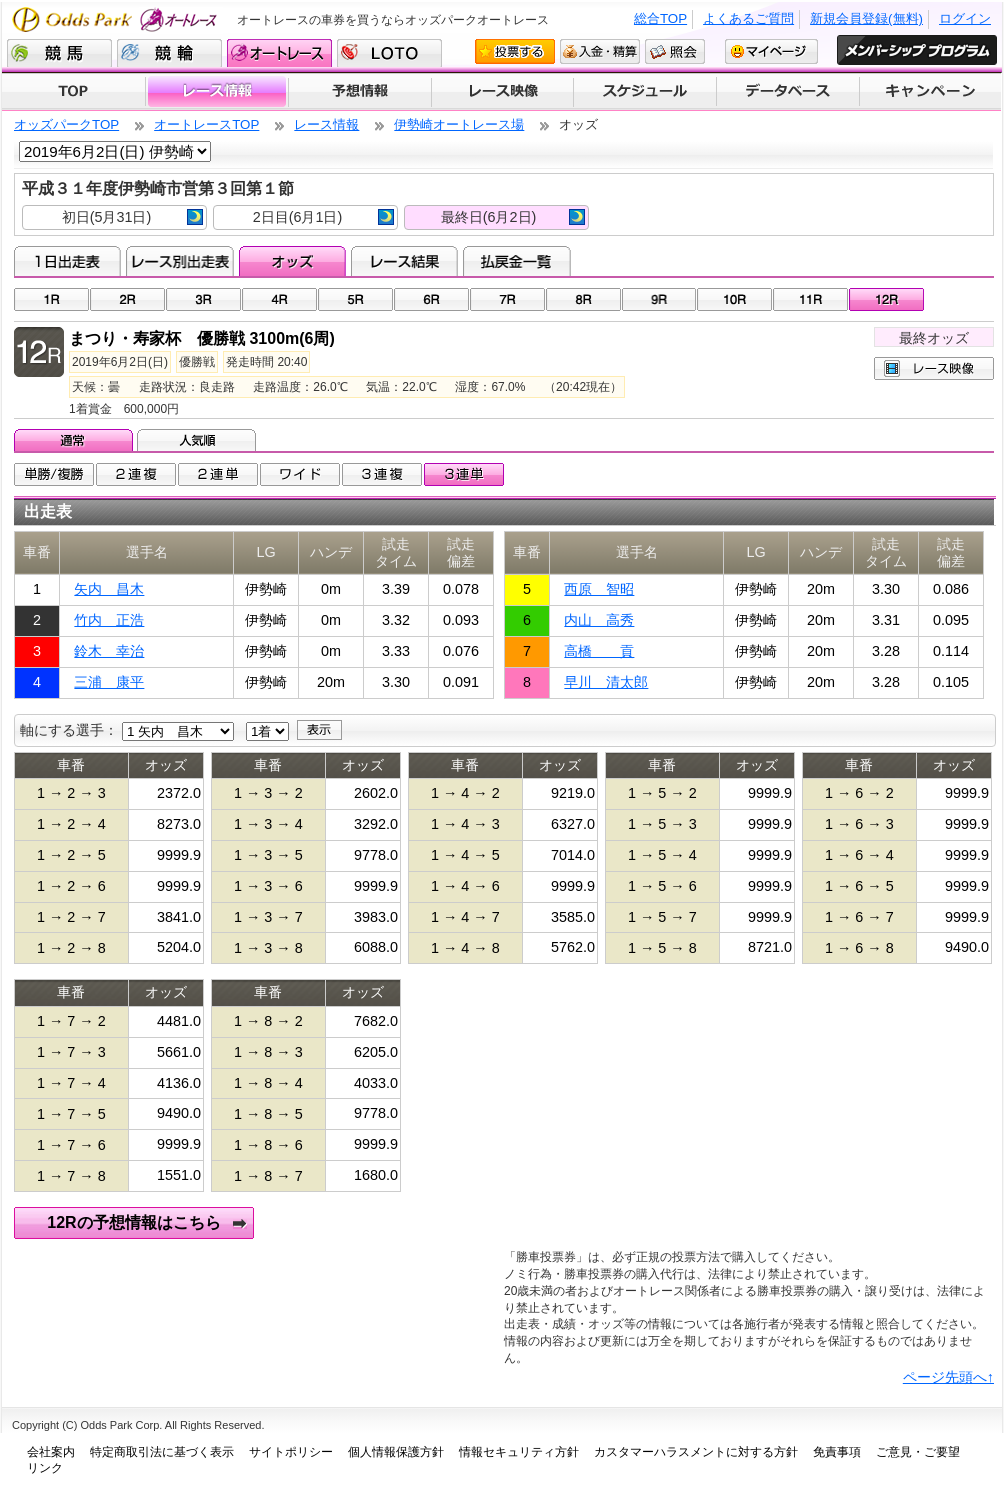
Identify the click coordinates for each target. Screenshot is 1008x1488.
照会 (675, 51)
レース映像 (502, 92)
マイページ (771, 51)
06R (431, 299)
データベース (788, 92)
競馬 (59, 53)
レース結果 (404, 261)
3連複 (382, 474)
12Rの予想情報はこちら (133, 1222)
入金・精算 (600, 51)
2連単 (218, 474)
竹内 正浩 (109, 620)
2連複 (136, 474)
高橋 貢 (599, 651)
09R (659, 299)
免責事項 (837, 1452)
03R (203, 299)
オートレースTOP (206, 124)
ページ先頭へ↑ (948, 1377)
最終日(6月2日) (513, 217)
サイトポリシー (291, 1452)
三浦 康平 (109, 682)
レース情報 (216, 92)
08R (583, 299)
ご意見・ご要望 (918, 1452)
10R (734, 299)
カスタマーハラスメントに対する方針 (696, 1452)
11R (810, 299)
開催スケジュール (645, 92)
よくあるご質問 (748, 18)
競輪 (169, 53)
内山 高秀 (599, 620)
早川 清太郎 (606, 682)
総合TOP (660, 18)
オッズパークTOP (66, 124)
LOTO (389, 53)
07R (507, 299)
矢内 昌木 (109, 589)
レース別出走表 (179, 261)
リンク (45, 1468)
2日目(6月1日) (323, 217)
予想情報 (359, 92)
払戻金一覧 (516, 261)
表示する (319, 730)
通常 (75, 440)
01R (51, 299)
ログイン (965, 18)
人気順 (198, 440)
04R (279, 299)
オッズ (292, 261)
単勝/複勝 (54, 474)
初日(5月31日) (132, 217)
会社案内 (51, 1452)
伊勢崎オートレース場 (459, 124)
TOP (73, 92)
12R (886, 299)
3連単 (464, 474)
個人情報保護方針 (396, 1452)
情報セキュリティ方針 (519, 1452)
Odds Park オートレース (117, 19)
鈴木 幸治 (109, 651)
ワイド (300, 474)
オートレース (279, 53)
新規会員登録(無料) (866, 18)
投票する (515, 51)
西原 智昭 (599, 589)
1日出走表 (67, 261)
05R (355, 299)
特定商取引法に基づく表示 (162, 1452)
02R (127, 299)
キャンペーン (931, 92)
